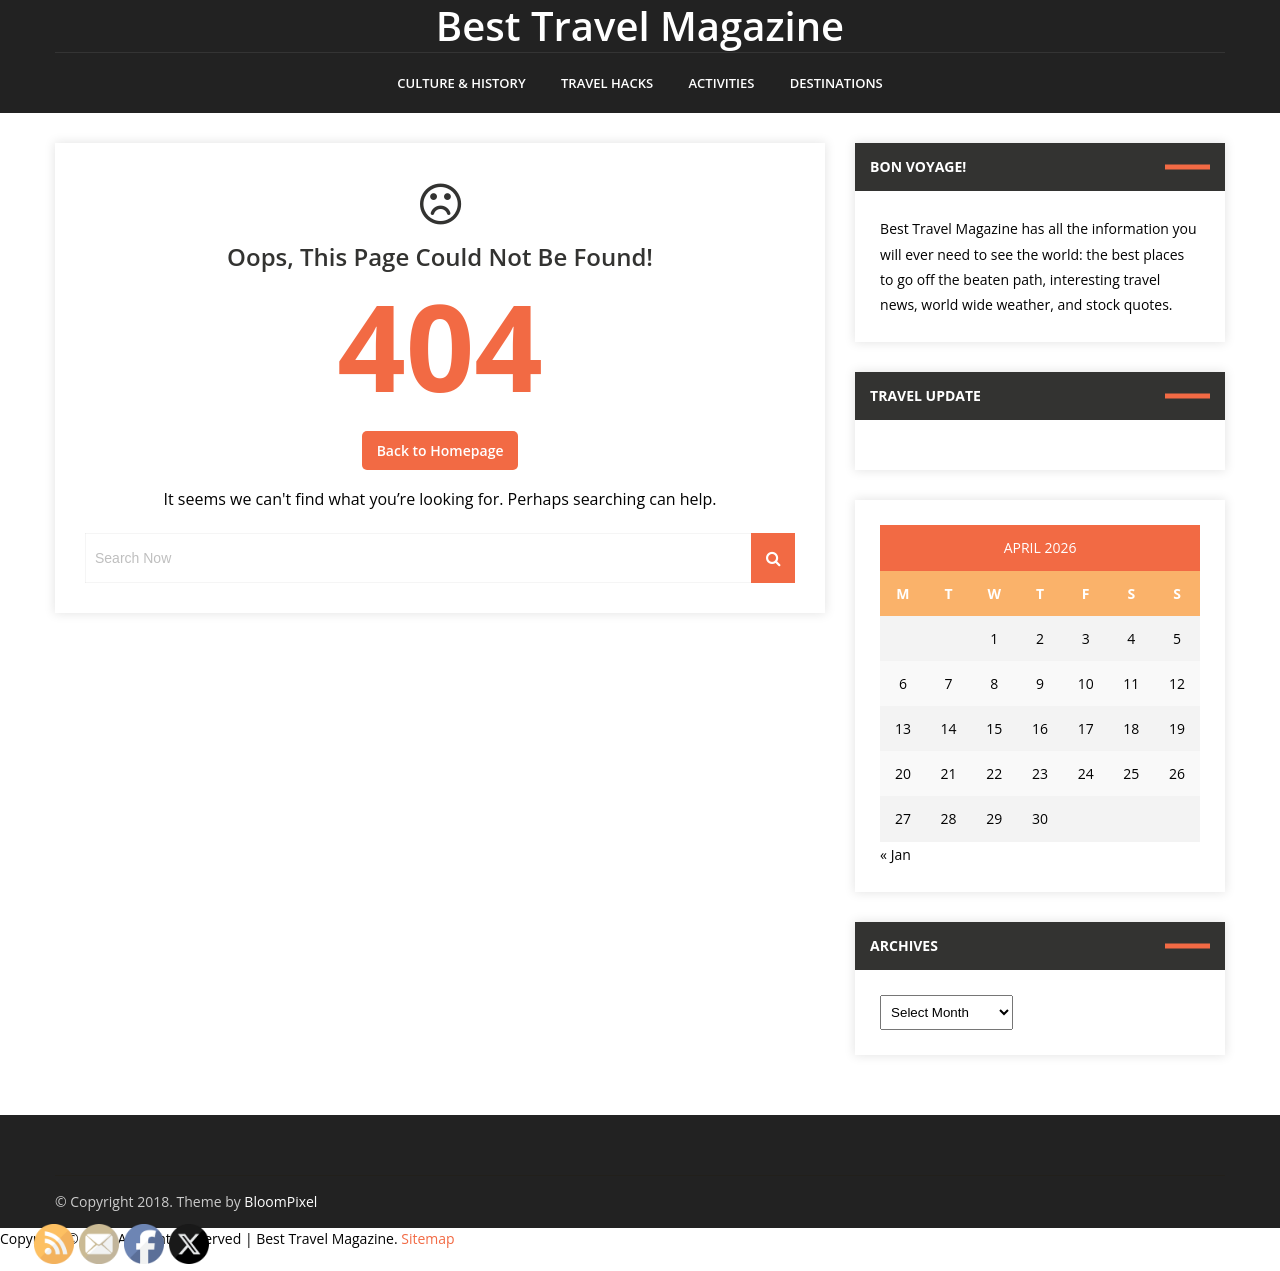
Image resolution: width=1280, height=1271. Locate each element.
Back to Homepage (440, 450)
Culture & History (461, 83)
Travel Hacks (607, 83)
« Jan (895, 854)
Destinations (836, 83)
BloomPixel (280, 1201)
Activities (721, 83)
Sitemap (427, 1238)
